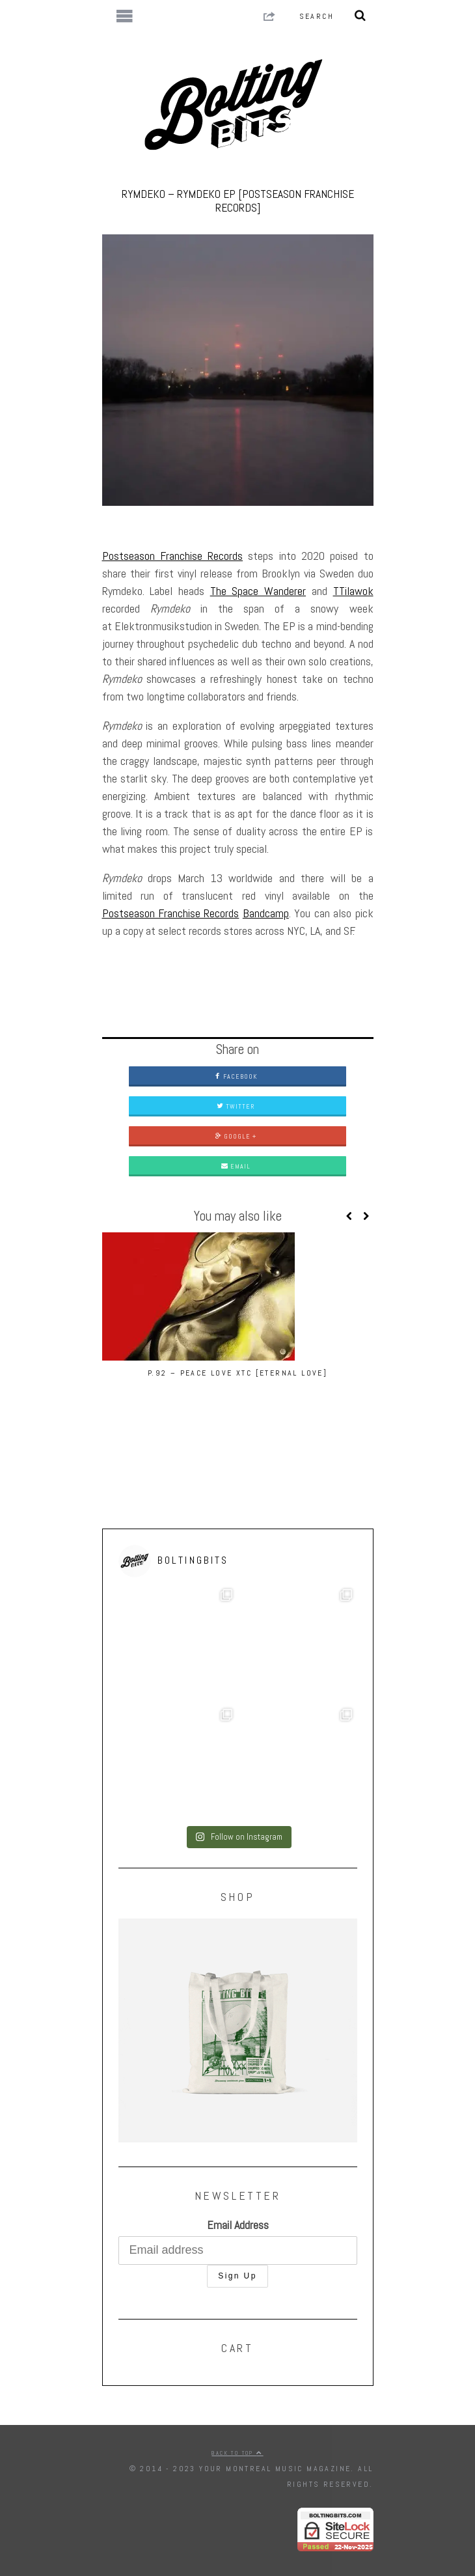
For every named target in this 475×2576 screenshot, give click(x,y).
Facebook (236, 1076)
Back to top (237, 2453)
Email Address (238, 2224)
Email (236, 1166)
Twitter (235, 1106)
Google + (235, 1136)
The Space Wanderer (258, 590)
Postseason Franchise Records (172, 555)
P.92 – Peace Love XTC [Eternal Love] (237, 1373)
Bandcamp (266, 913)
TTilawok (353, 590)
